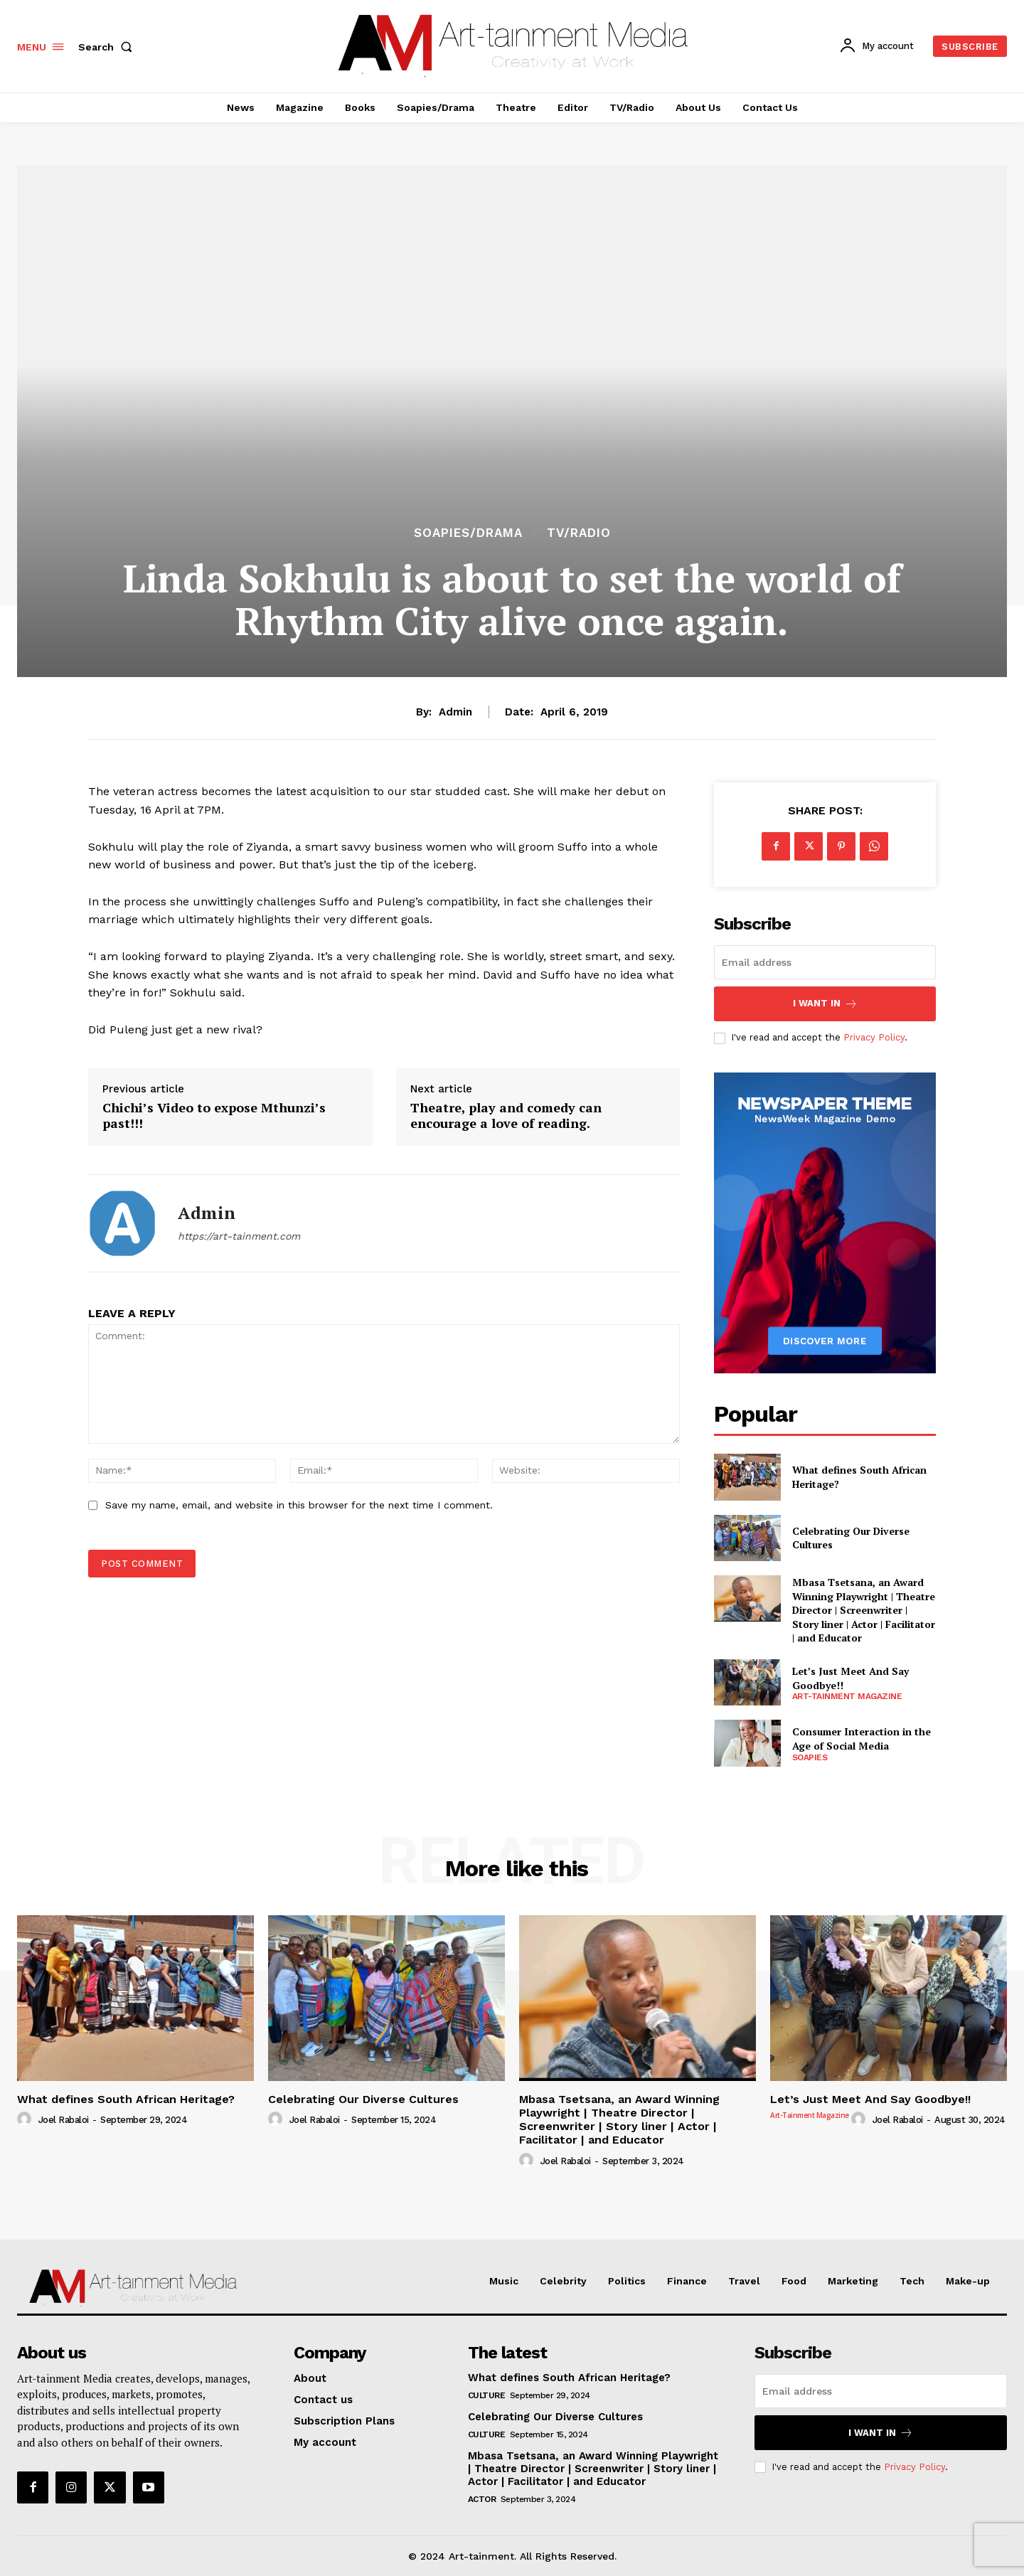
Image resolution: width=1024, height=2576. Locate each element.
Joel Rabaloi (63, 2119)
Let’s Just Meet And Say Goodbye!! (870, 2099)
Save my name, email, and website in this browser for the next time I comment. (299, 1505)
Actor (482, 2499)
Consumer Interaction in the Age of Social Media (861, 1738)
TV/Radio (579, 533)
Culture (487, 2395)
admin (455, 712)
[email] (825, 962)
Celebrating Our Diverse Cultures (851, 1538)
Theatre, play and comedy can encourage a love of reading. (506, 1115)
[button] (108, 47)
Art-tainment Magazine (847, 1696)
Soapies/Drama (468, 533)
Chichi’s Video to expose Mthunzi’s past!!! (214, 1115)
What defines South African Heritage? (126, 2099)
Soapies (810, 1757)
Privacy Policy (874, 1037)
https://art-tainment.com (239, 1236)
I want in (825, 1004)
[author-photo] (26, 2119)
